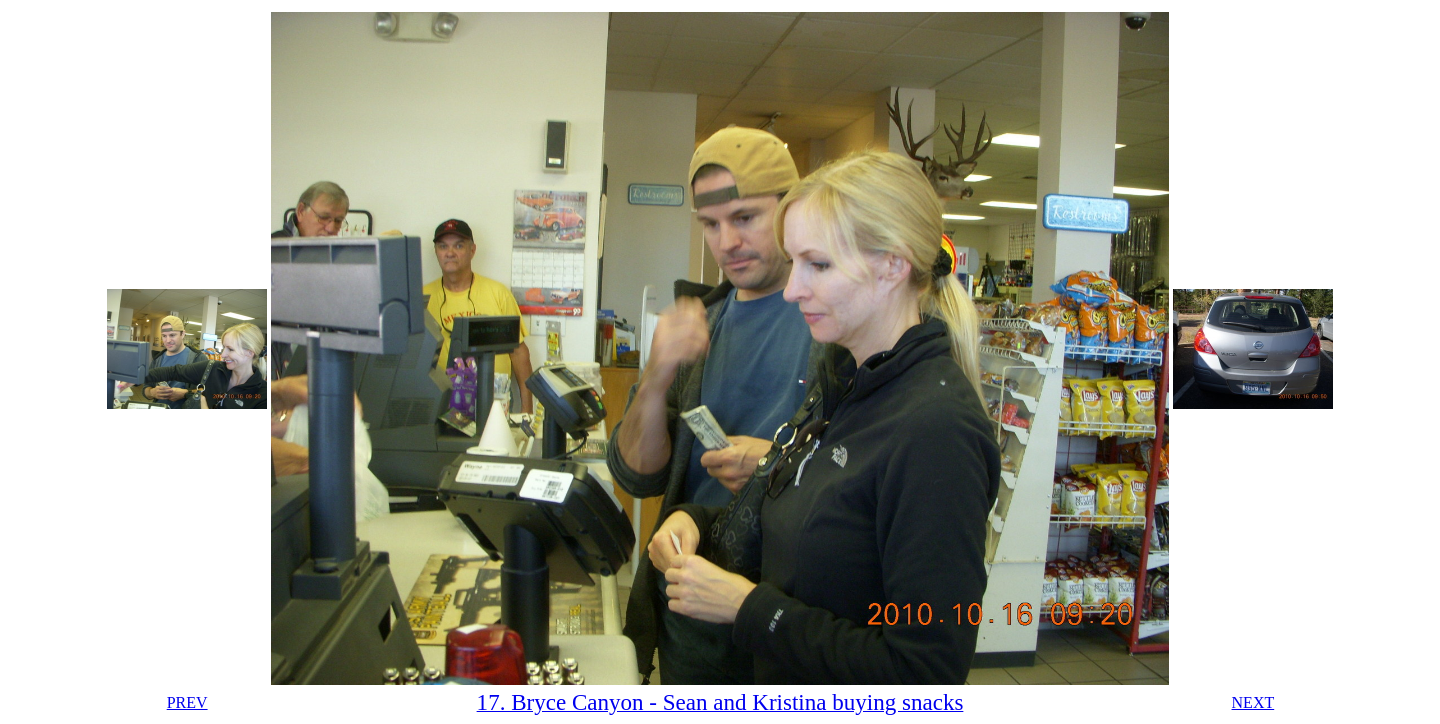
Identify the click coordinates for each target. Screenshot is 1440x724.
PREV (187, 702)
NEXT (1253, 702)
